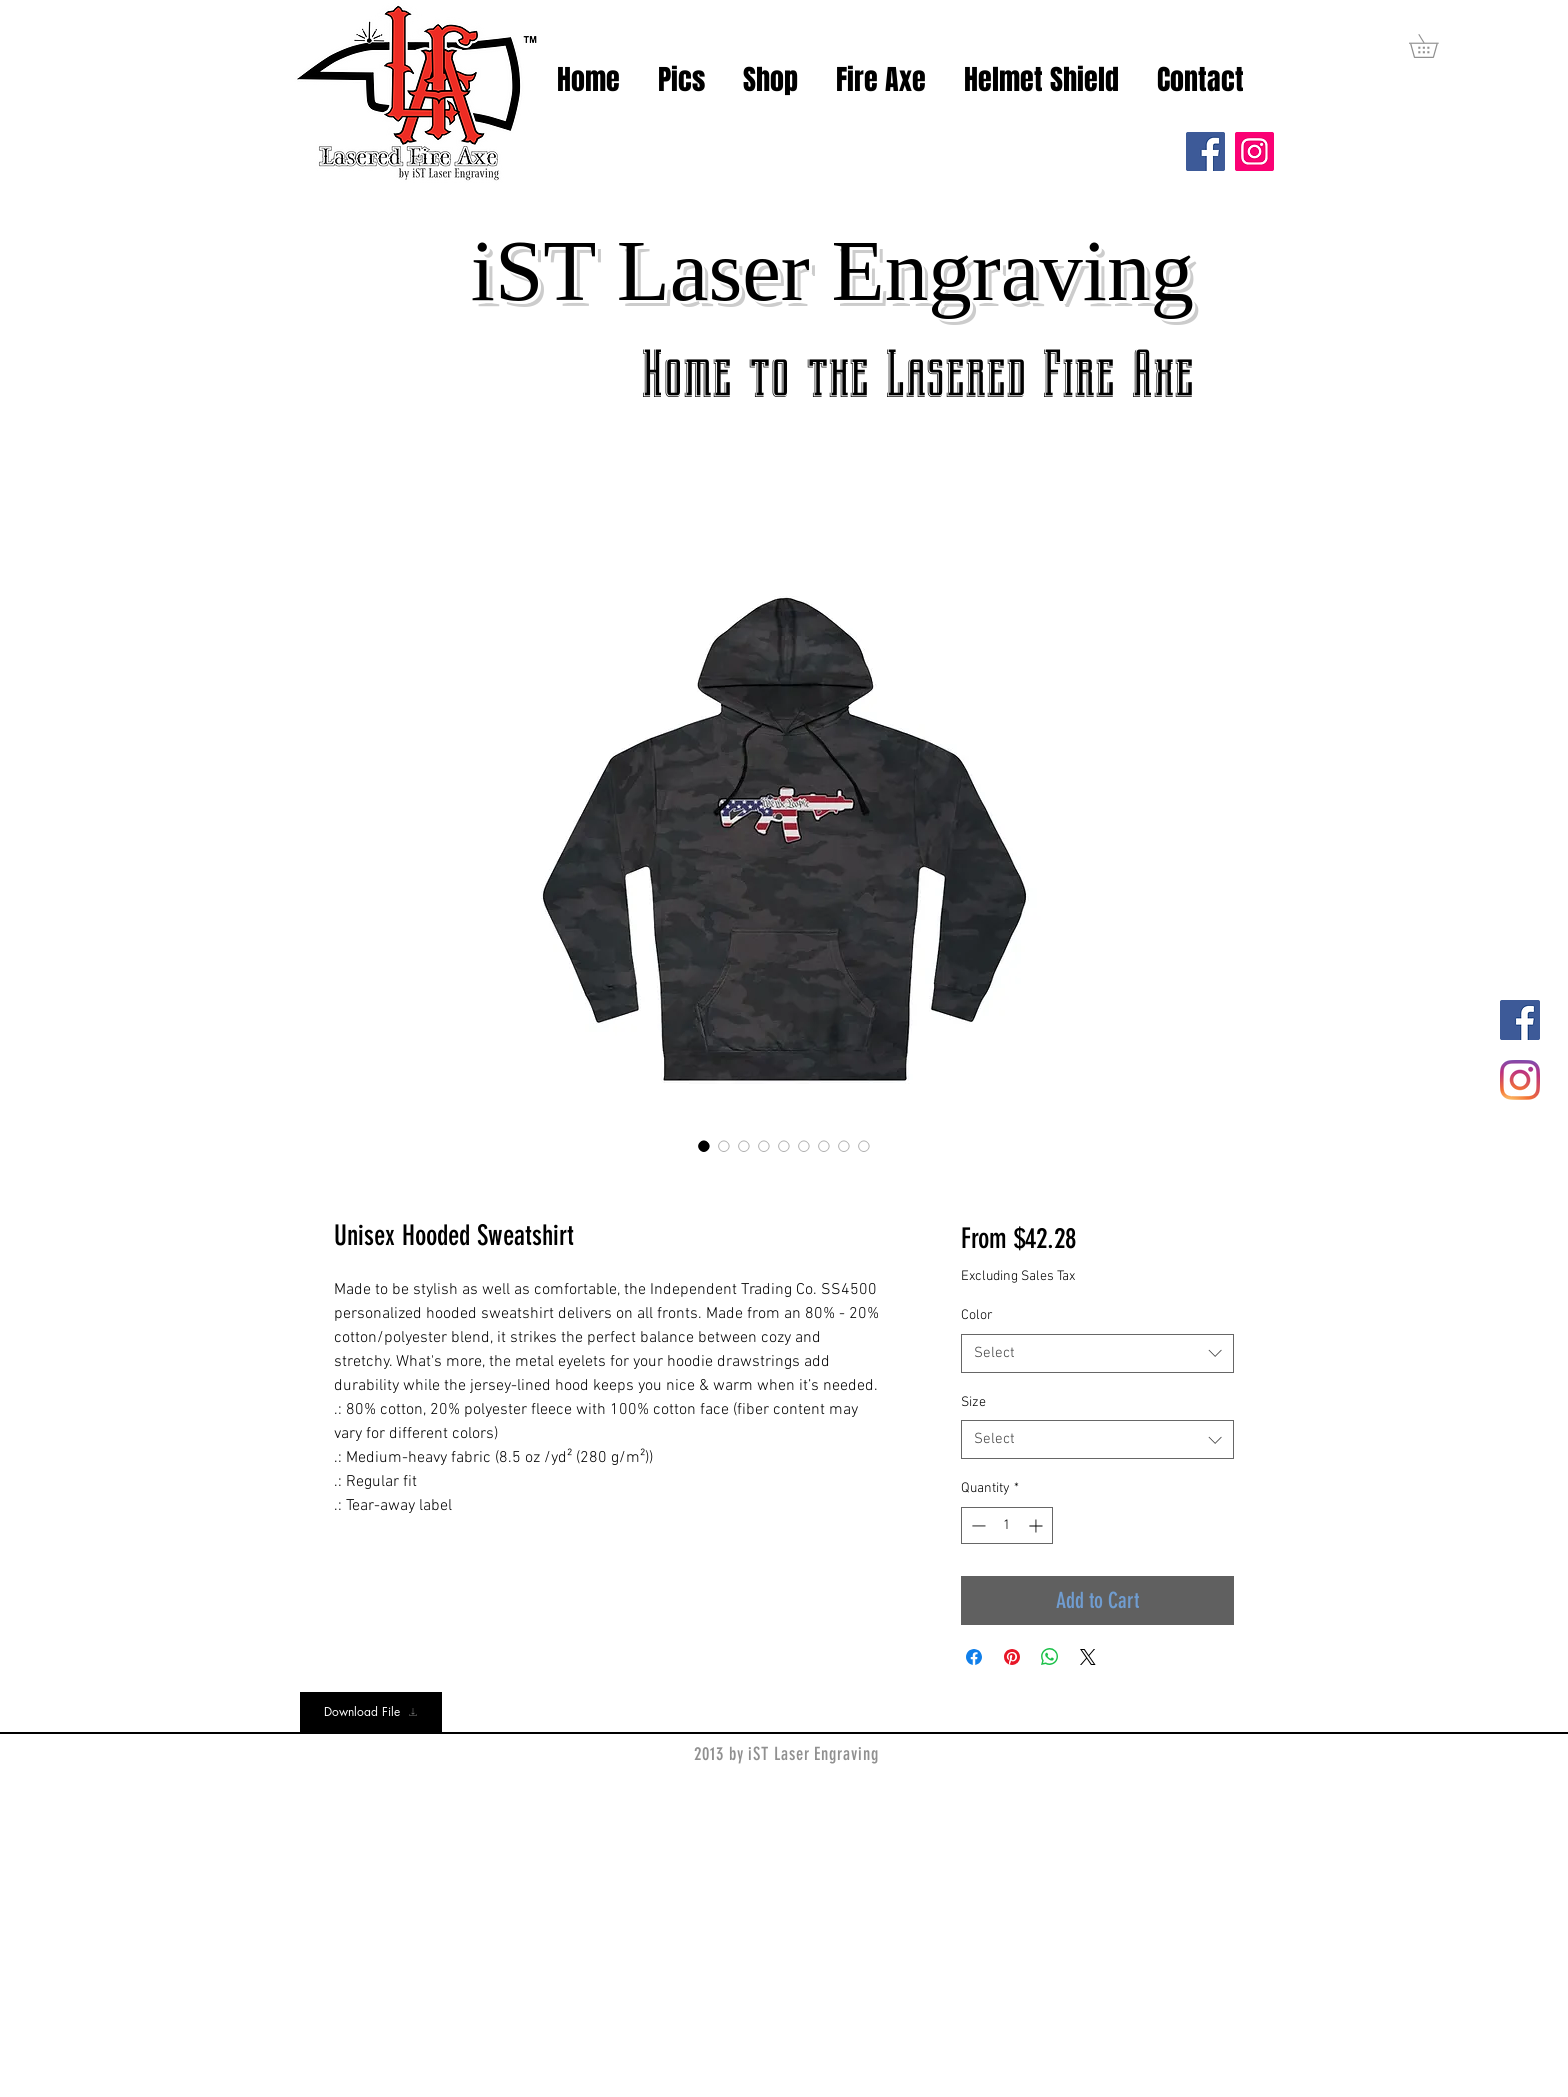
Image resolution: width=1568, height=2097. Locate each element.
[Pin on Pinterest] (1012, 1657)
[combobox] (1097, 1353)
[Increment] (1037, 1525)
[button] (1435, 46)
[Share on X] (1088, 1657)
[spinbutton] (1007, 1525)
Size (973, 1402)
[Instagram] (1254, 151)
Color (977, 1315)
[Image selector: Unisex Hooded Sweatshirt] (704, 1146)
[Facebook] (1205, 151)
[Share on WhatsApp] (1050, 1657)
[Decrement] (976, 1525)
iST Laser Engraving (832, 270)
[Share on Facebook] (974, 1657)
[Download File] (371, 1712)
